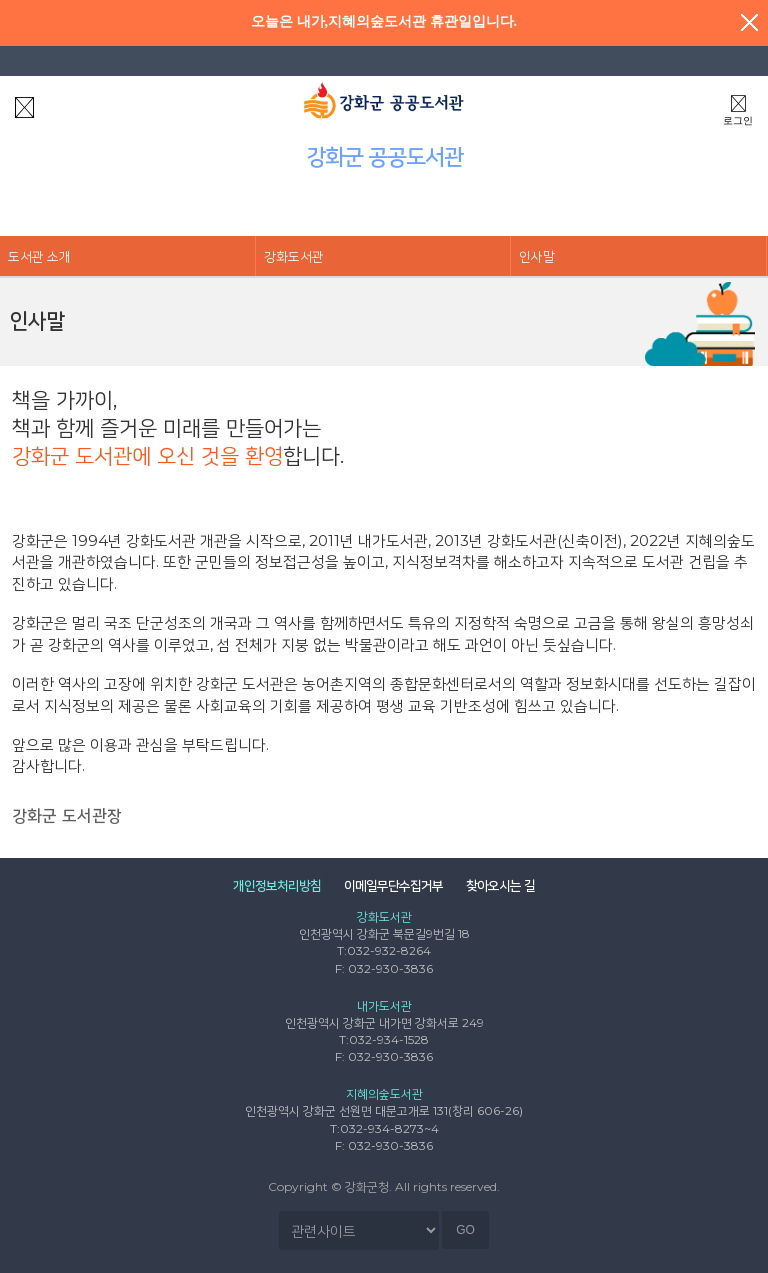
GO (465, 1230)
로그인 (738, 107)
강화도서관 (294, 256)
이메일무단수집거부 (393, 885)
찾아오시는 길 (500, 885)
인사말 (537, 256)
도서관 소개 (39, 256)
